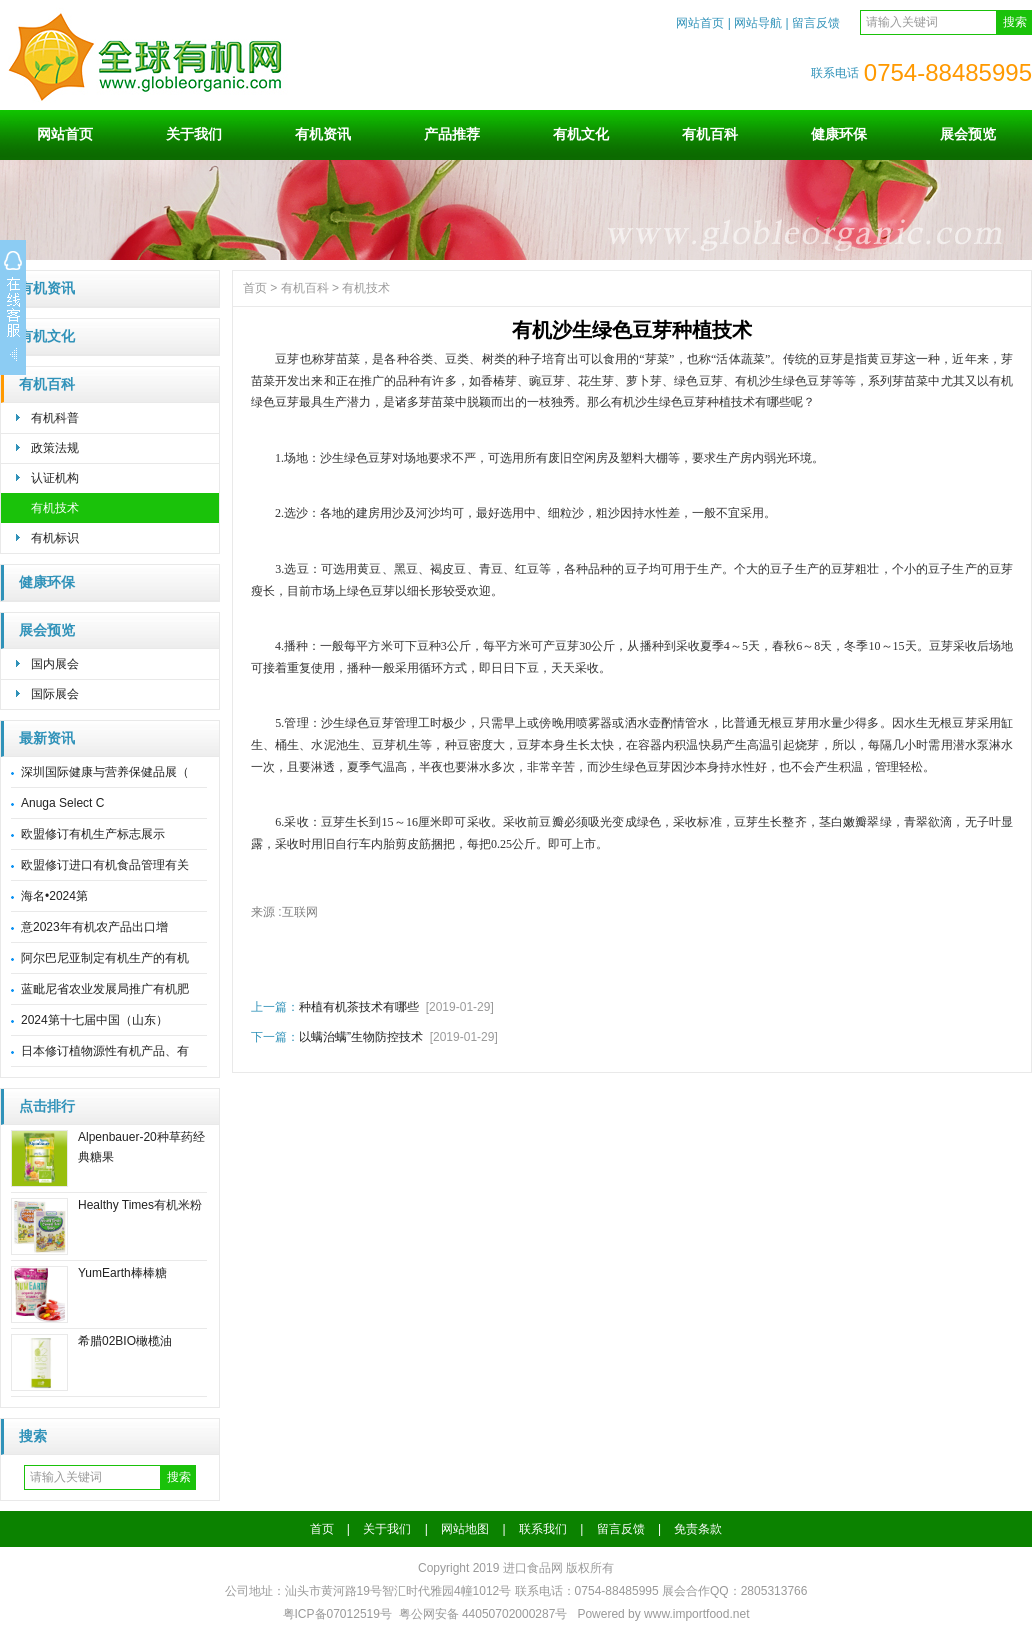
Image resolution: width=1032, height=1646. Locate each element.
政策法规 (55, 448)
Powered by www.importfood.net (663, 1614)
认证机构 (55, 478)
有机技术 (55, 508)
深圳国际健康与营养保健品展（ (105, 772)
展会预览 (968, 134)
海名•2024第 (54, 896)
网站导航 (758, 23)
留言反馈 (816, 23)
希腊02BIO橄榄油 (125, 1341)
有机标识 (55, 538)
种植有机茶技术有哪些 (359, 1007)
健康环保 (839, 134)
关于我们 (194, 134)
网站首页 (700, 23)
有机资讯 (323, 134)
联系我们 (543, 1529)
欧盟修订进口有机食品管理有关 (105, 865)
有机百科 (710, 134)
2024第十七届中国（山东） (94, 1020)
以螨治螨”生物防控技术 (361, 1037)
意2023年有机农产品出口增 (94, 927)
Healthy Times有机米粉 (140, 1205)
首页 (255, 288)
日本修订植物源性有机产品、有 (105, 1051)
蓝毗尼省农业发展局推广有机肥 (105, 989)
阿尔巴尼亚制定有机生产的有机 (105, 958)
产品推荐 (452, 134)
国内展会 (55, 664)
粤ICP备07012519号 (337, 1614)
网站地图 (465, 1529)
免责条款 (698, 1529)
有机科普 (55, 418)
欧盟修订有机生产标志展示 (93, 834)
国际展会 (55, 694)
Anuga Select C (62, 803)
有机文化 (581, 134)
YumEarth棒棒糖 (122, 1273)
